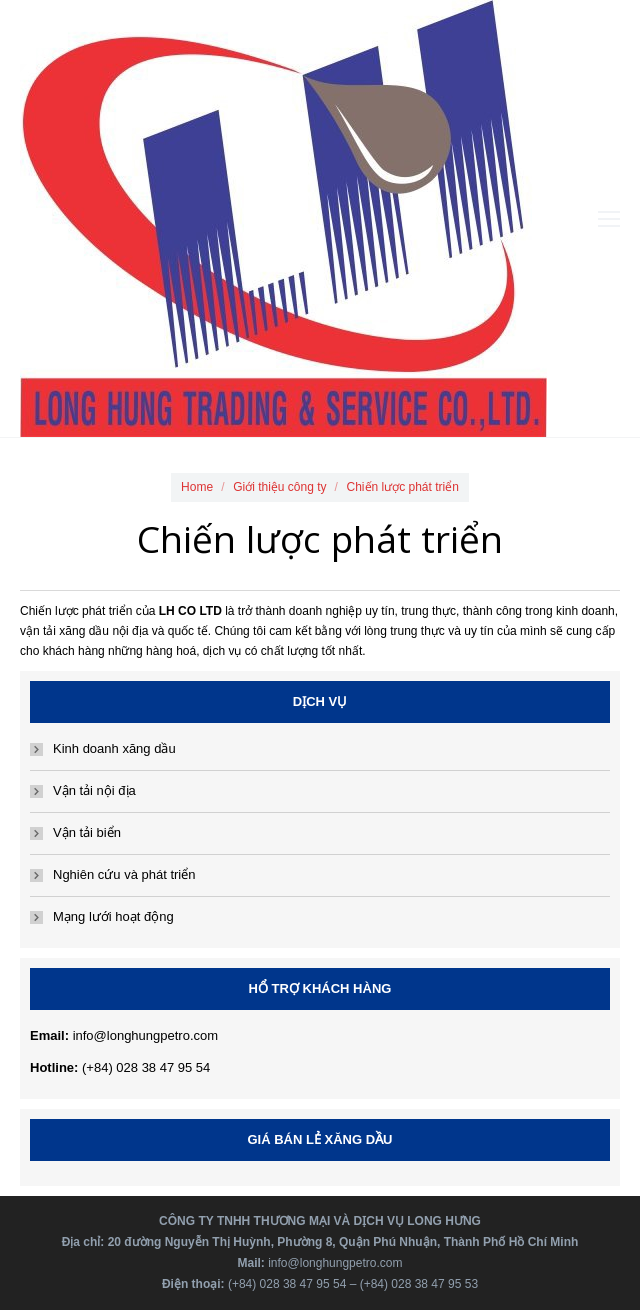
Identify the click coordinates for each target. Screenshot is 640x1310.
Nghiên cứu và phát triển (124, 874)
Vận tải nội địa (94, 790)
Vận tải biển (87, 832)
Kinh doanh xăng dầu (114, 748)
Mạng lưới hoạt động (113, 916)
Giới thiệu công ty (279, 487)
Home (197, 487)
